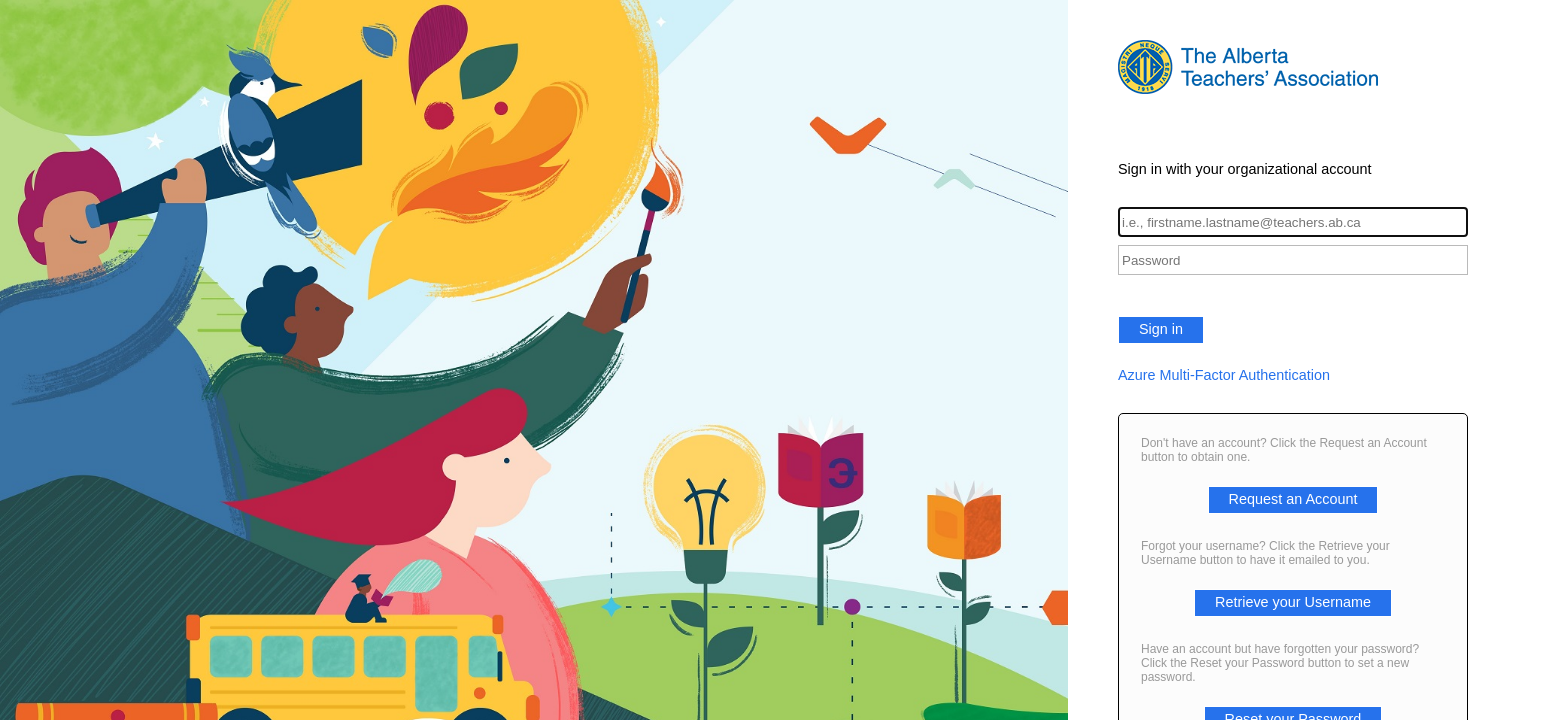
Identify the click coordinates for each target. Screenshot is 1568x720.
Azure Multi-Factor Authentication (1224, 375)
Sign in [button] (1161, 329)
